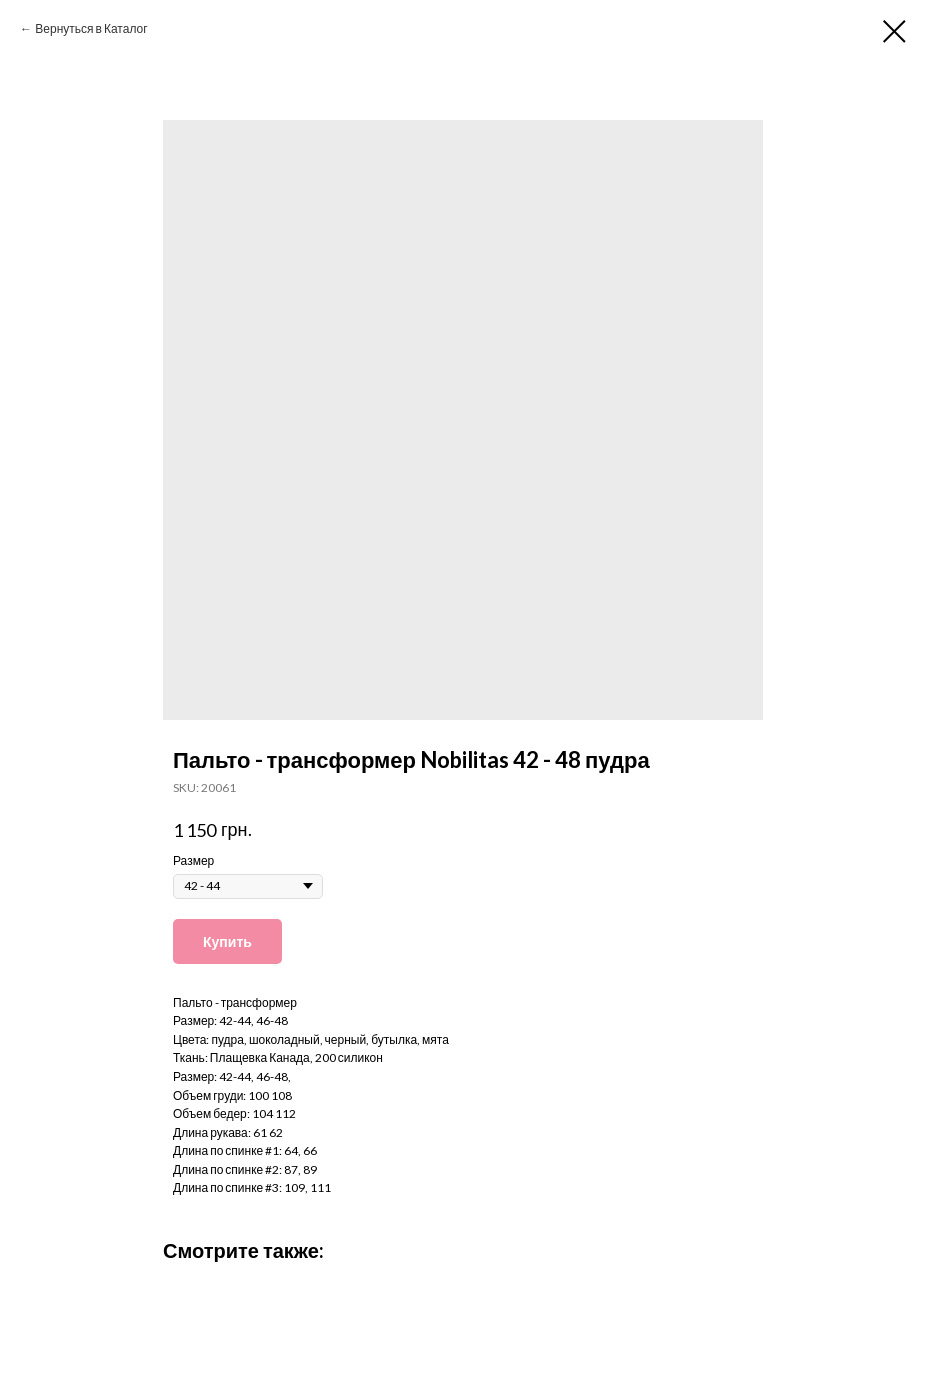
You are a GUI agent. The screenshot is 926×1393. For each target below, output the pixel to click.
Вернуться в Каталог (91, 28)
